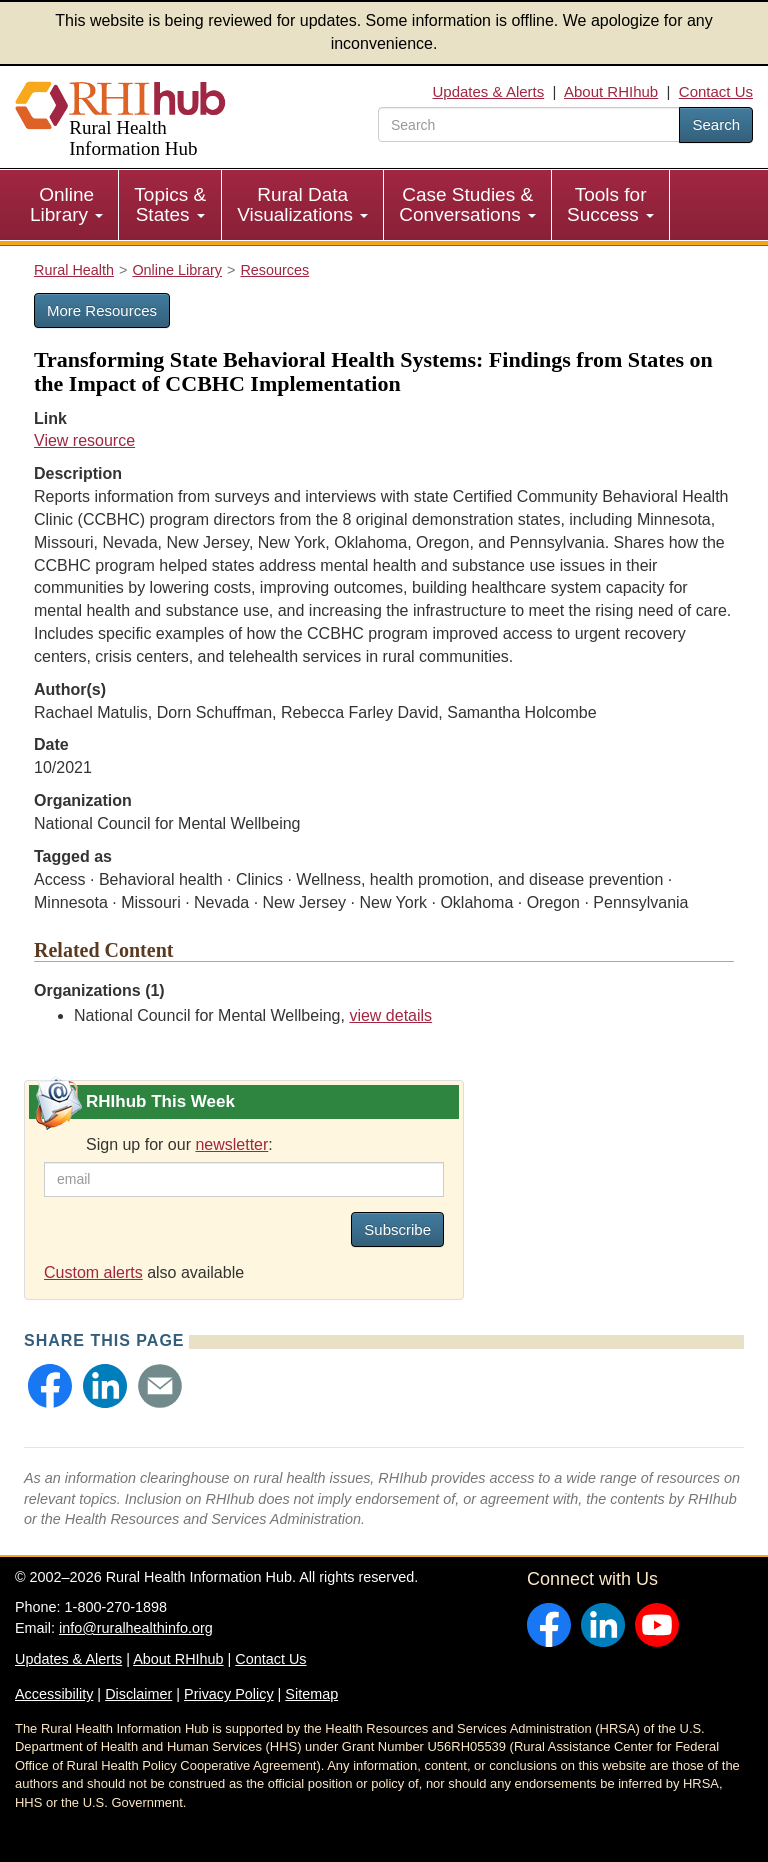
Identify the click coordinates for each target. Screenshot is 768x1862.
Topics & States (170, 204)
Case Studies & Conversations (467, 204)
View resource (84, 440)
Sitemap (311, 1694)
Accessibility (54, 1694)
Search (716, 124)
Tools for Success (610, 204)
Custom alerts (93, 1272)
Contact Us (716, 91)
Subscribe (397, 1229)
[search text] (529, 124)
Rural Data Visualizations (302, 204)
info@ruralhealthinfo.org (136, 1628)
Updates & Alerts (489, 91)
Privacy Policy (229, 1694)
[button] (50, 1386)
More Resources (102, 310)
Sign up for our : (179, 1144)
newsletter (231, 1144)
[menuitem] (67, 205)
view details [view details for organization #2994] (390, 1015)
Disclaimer (138, 1694)
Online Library (66, 204)
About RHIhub (611, 91)
